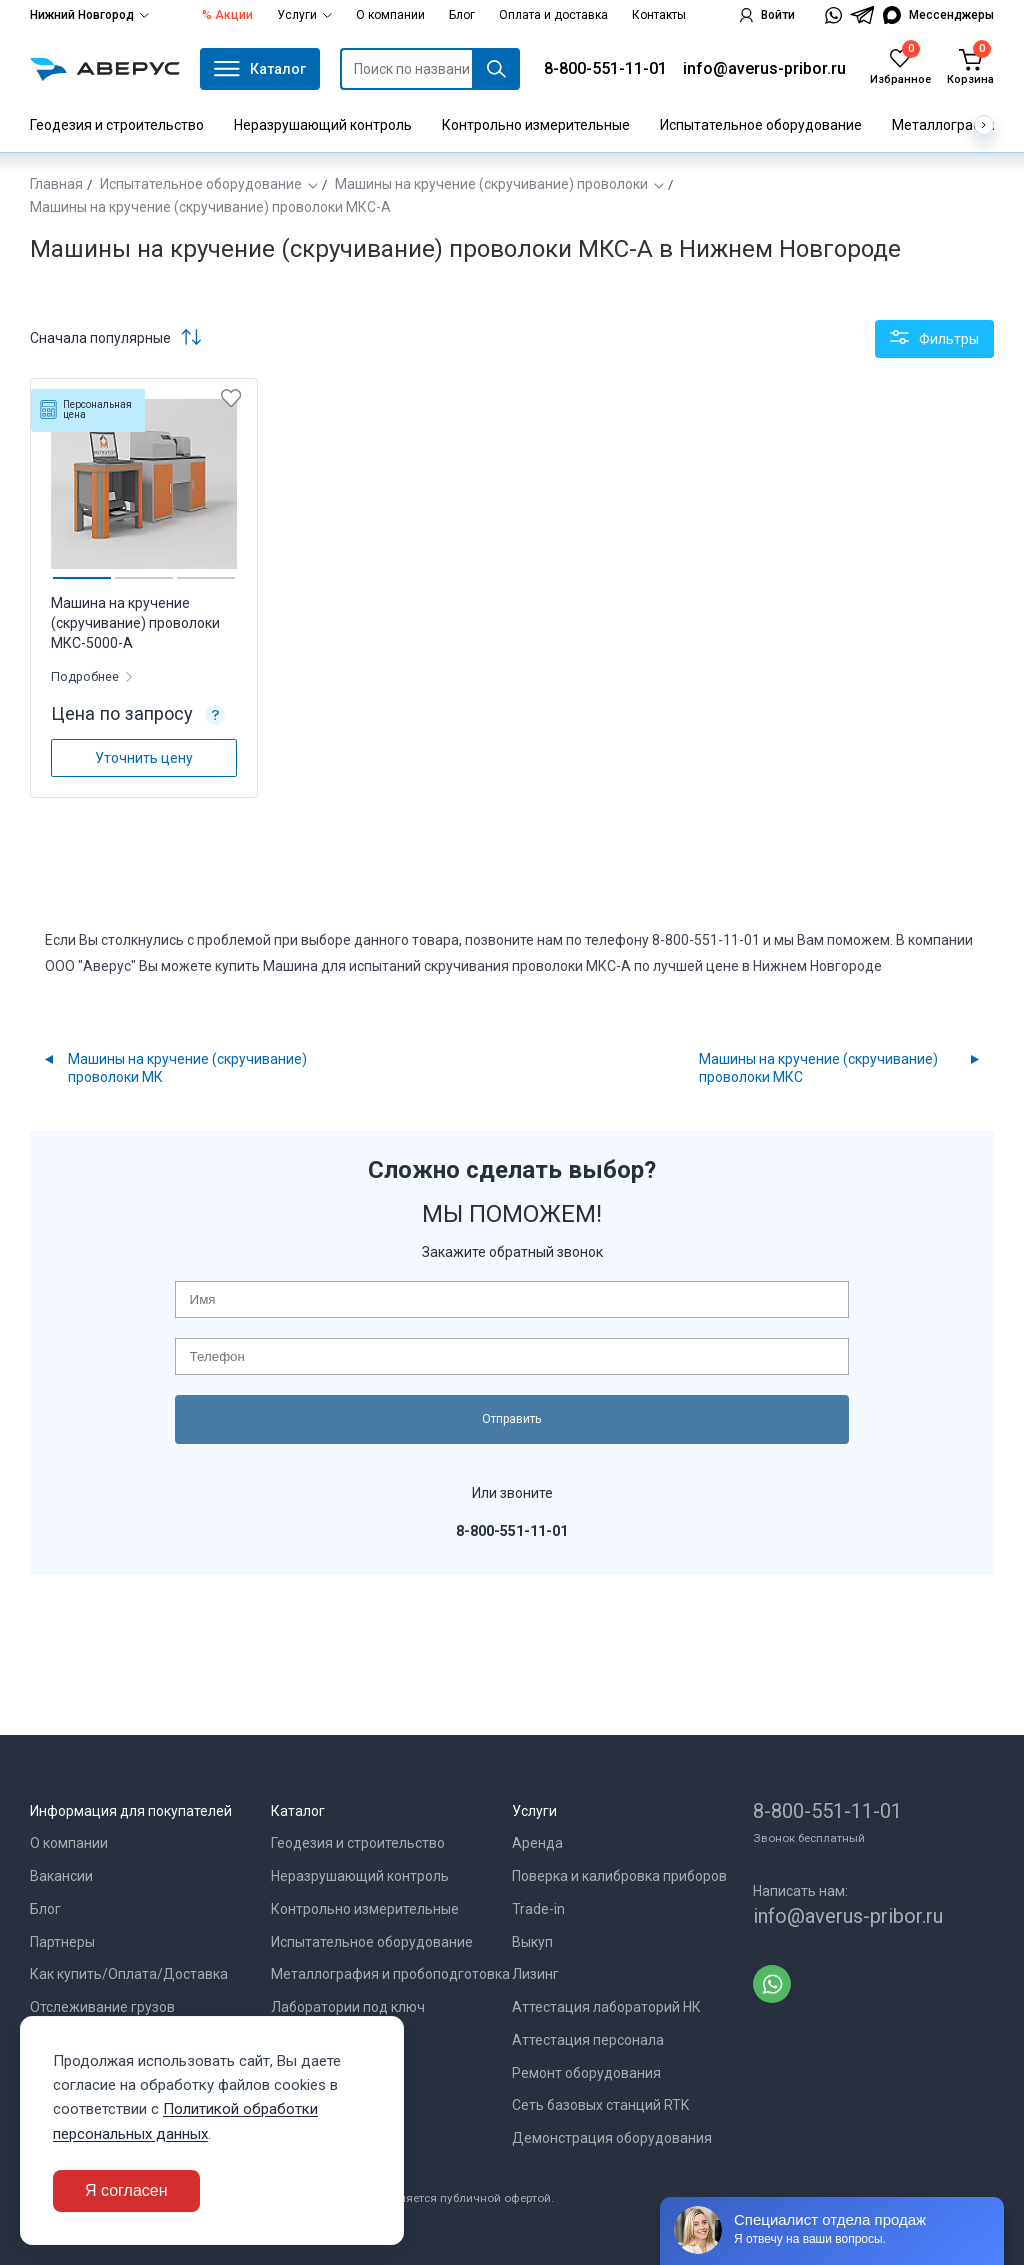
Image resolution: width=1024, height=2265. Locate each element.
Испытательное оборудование (761, 125)
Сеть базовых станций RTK (600, 2105)
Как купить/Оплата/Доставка (129, 1974)
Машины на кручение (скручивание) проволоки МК (187, 1068)
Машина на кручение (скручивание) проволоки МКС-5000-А (135, 623)
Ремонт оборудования (586, 2073)
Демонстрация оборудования (612, 2138)
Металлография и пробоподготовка (390, 1974)
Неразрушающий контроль (323, 125)
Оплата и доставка (553, 15)
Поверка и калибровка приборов (619, 1876)
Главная (56, 184)
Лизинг (535, 1974)
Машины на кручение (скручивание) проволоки (491, 184)
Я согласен (126, 2190)
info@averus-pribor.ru (764, 68)
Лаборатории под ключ (348, 2007)
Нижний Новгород (89, 15)
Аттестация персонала (588, 2040)
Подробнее (86, 676)
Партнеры (62, 1942)
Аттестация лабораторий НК (606, 2007)
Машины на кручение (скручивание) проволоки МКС (818, 1068)
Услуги (304, 15)
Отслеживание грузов (102, 2007)
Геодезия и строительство (117, 125)
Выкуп (532, 1942)
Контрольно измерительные (536, 125)
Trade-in (538, 1909)
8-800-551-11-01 (605, 68)
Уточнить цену (144, 758)
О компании (390, 15)
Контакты (659, 15)
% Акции (227, 15)
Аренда (537, 1843)
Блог (462, 15)
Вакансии (61, 1876)
